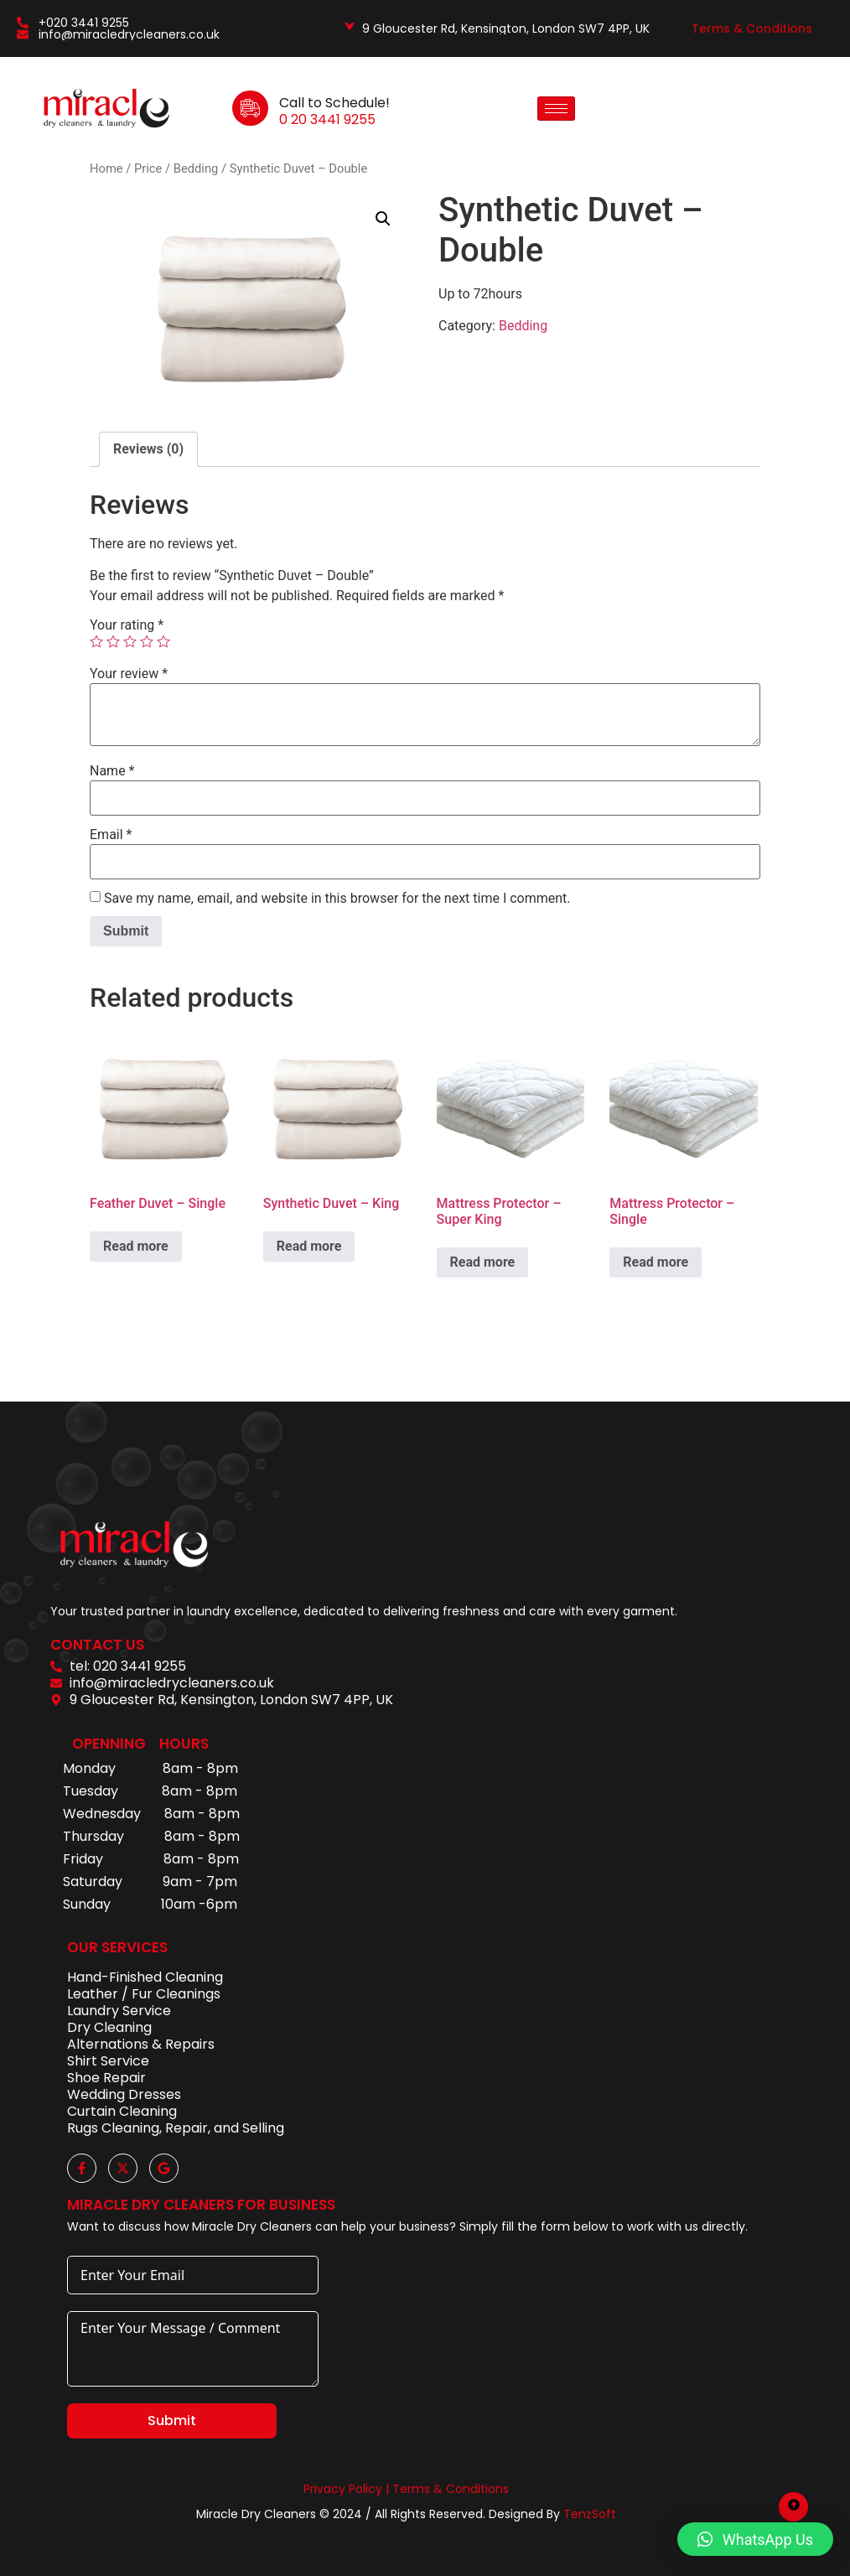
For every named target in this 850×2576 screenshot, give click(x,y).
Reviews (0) (148, 449)
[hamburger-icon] (556, 108)
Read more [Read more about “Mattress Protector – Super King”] (483, 1262)
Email (111, 835)
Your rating (126, 625)
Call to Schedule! (334, 102)
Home (106, 168)
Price (148, 168)
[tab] (148, 449)
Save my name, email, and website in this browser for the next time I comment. (337, 898)
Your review (129, 674)
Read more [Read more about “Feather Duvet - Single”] (135, 1246)
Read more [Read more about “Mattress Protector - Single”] (655, 1262)
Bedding (196, 168)
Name (112, 771)
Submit (172, 2420)
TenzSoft (589, 2514)
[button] (383, 219)
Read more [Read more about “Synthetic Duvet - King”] (309, 1246)
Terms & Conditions (752, 28)
